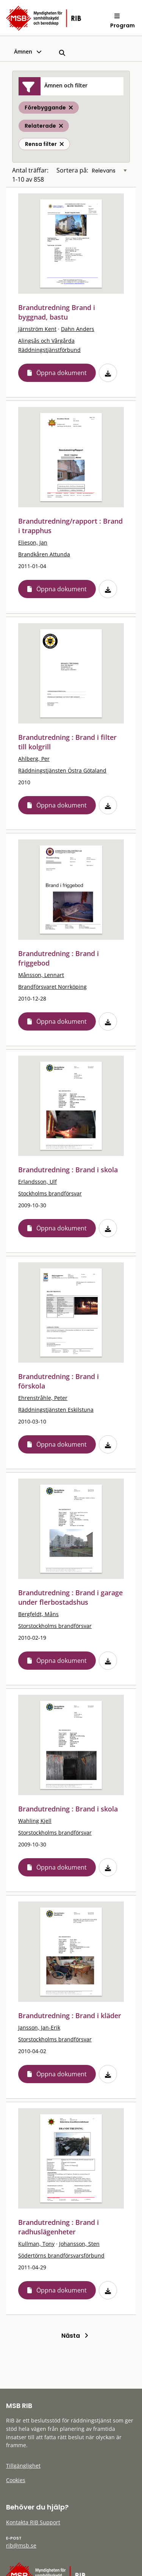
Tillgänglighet (23, 2465)
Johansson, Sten (79, 2243)
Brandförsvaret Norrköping (52, 986)
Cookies (15, 2480)
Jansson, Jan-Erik (39, 2027)
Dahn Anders (77, 328)
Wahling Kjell (34, 1820)
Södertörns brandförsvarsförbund (61, 2255)
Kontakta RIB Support (33, 2522)
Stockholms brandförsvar (50, 1193)
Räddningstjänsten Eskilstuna (56, 1409)
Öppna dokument (61, 373)
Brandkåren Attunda (44, 554)
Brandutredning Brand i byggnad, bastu (56, 312)
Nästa (74, 2335)
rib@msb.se (21, 2545)
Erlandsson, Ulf (37, 1181)
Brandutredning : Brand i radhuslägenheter (58, 2227)
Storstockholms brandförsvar (55, 1625)
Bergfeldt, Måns (38, 1614)
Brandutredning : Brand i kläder (69, 2015)
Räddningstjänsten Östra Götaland (62, 770)
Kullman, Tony (36, 2243)
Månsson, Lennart (41, 974)
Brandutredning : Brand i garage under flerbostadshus (70, 1597)
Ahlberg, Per (34, 758)
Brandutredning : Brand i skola (68, 1169)
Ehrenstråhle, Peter (42, 1397)
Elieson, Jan (32, 542)
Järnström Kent (37, 328)
